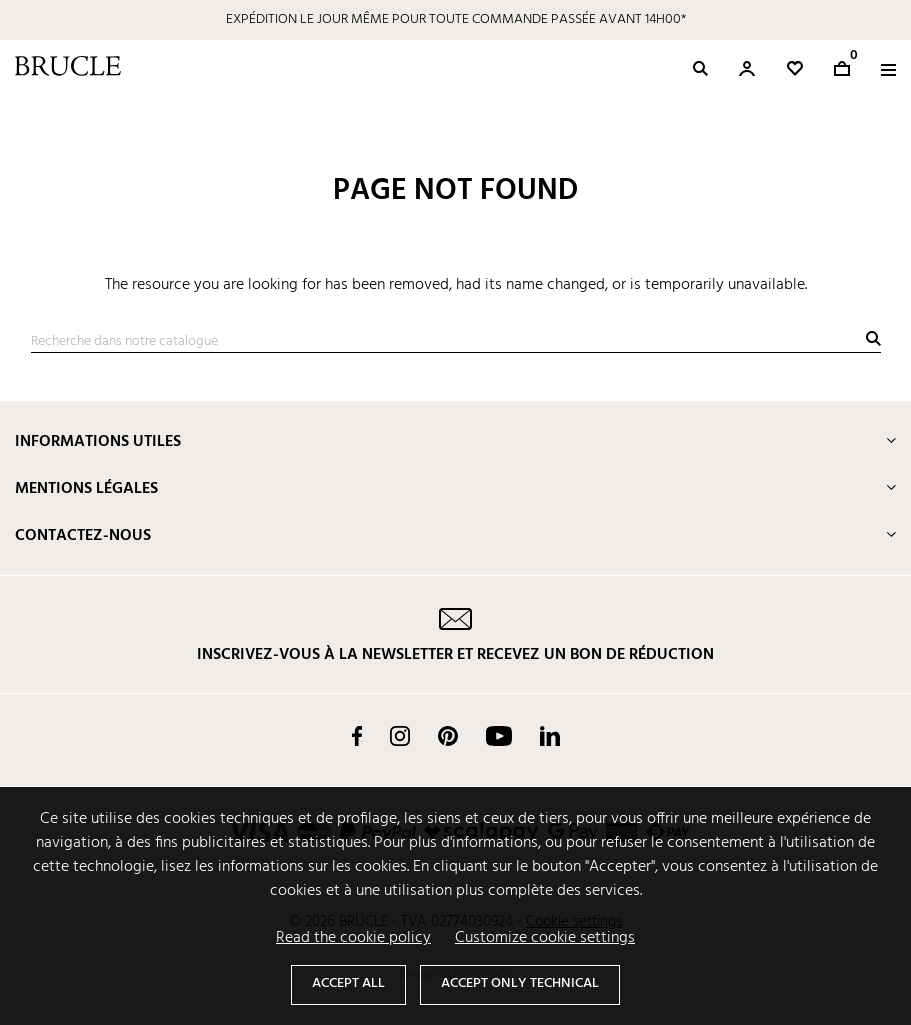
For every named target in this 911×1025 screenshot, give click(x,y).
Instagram (400, 736)
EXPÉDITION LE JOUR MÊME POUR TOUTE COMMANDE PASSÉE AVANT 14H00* (456, 19)
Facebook (357, 736)
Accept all (348, 983)
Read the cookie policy (353, 938)
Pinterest (448, 736)
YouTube (499, 736)
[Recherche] (456, 342)
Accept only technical (520, 983)
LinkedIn (550, 736)
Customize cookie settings (545, 938)
